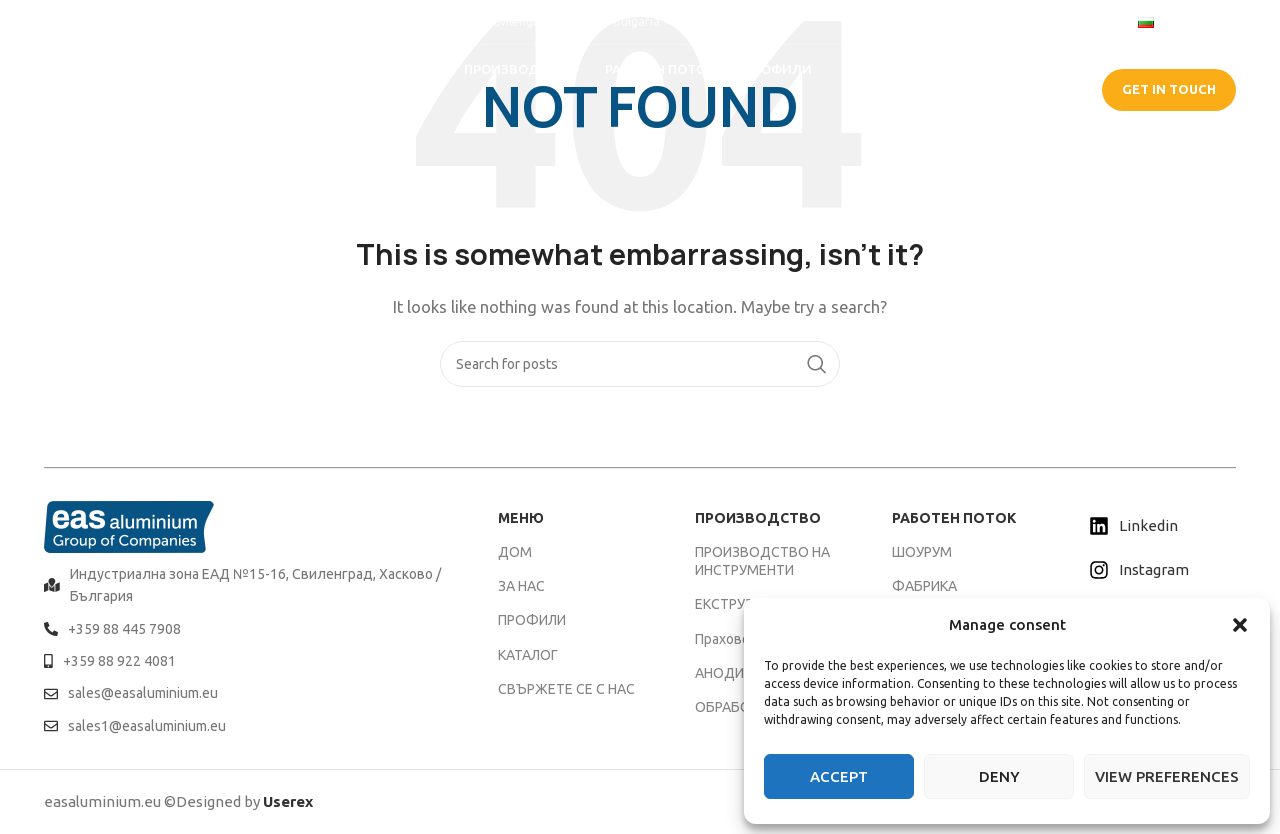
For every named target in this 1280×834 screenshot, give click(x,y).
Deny (999, 776)
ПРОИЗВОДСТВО (758, 518)
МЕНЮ (521, 518)
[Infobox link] (94, 21)
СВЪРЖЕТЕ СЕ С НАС (566, 689)
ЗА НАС (521, 586)
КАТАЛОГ (528, 655)
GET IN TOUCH (1169, 89)
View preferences (1167, 776)
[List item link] (246, 585)
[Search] (640, 364)
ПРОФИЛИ (532, 620)
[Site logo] (134, 88)
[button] (1240, 625)
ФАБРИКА (924, 586)
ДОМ (515, 552)
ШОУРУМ (922, 552)
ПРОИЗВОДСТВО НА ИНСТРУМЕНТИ (762, 561)
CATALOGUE (1022, 89)
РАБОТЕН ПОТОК (954, 518)
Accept (839, 776)
